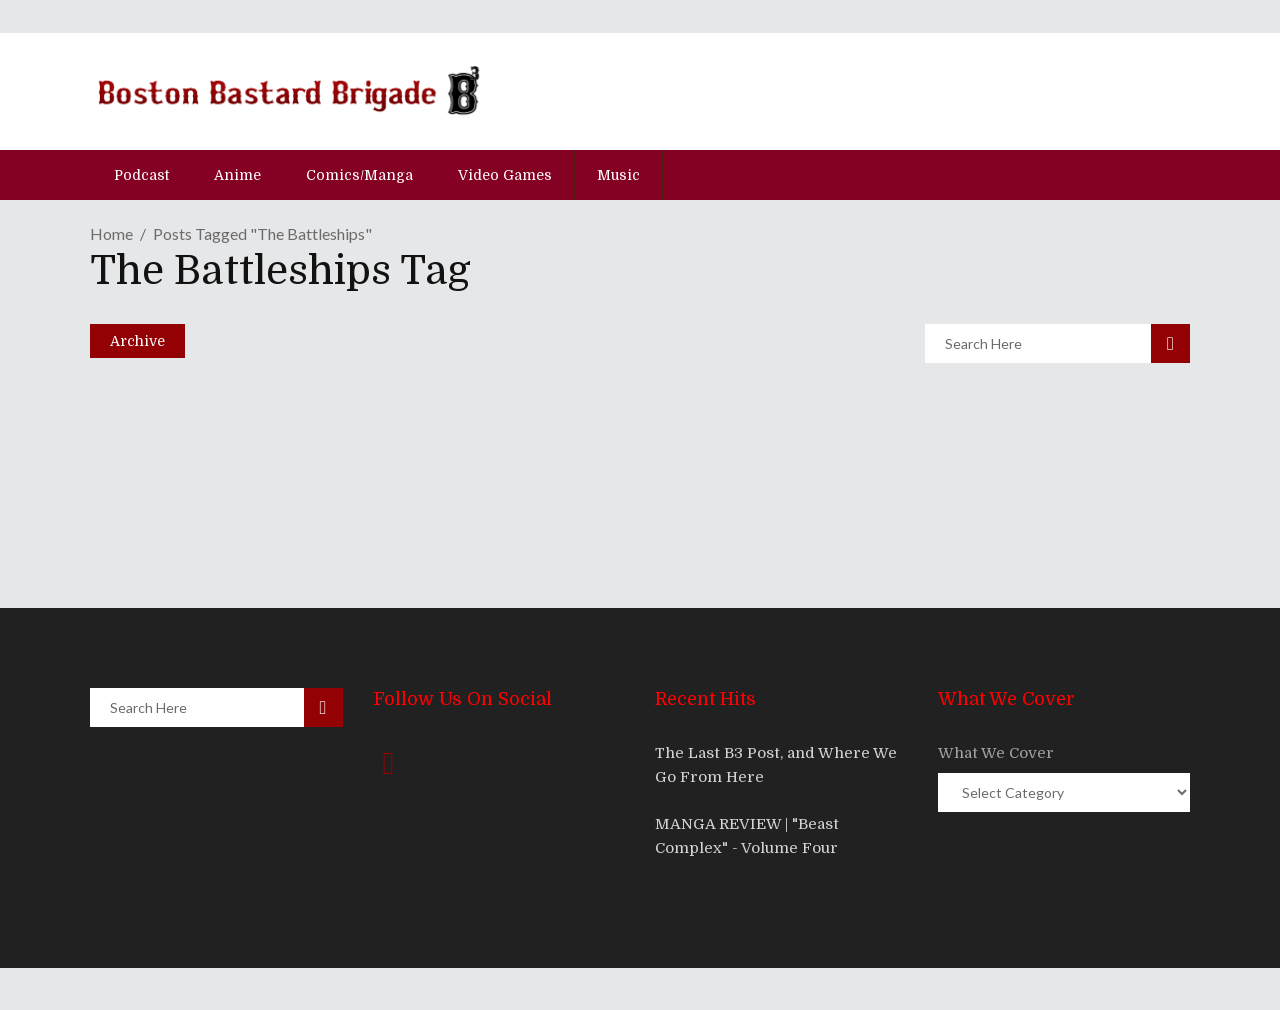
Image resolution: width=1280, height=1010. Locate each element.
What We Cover (996, 753)
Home (111, 233)
